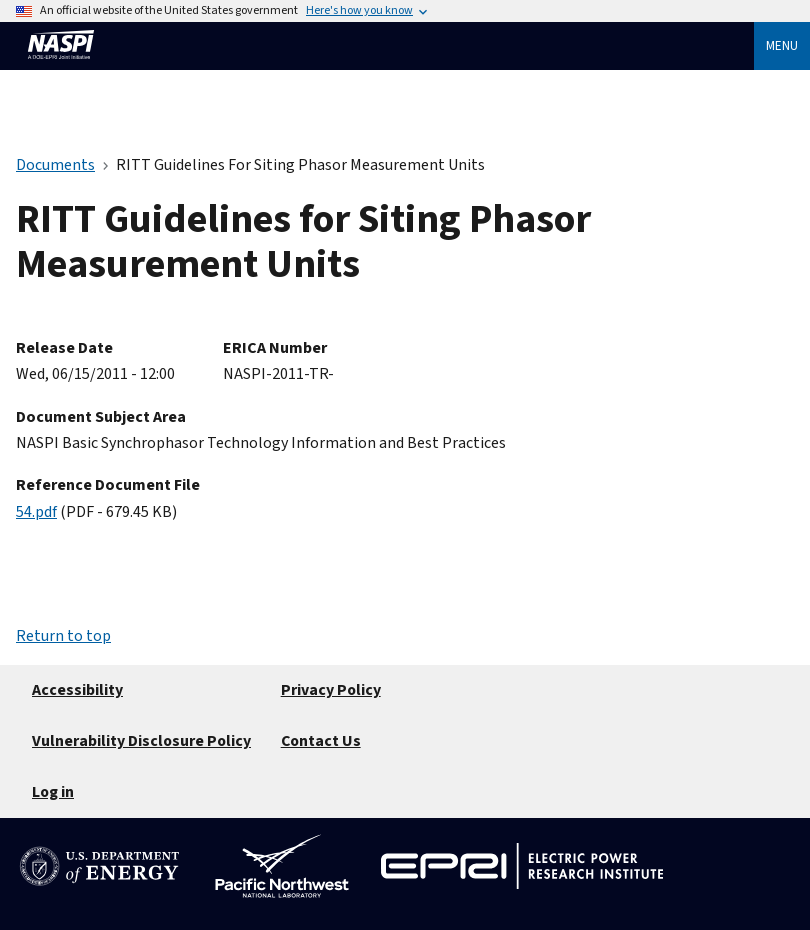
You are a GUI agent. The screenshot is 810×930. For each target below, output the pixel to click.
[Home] (61, 68)
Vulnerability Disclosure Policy (141, 741)
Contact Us (321, 741)
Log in (53, 792)
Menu (782, 46)
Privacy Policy (331, 690)
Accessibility (77, 690)
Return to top (63, 636)
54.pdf (36, 512)
